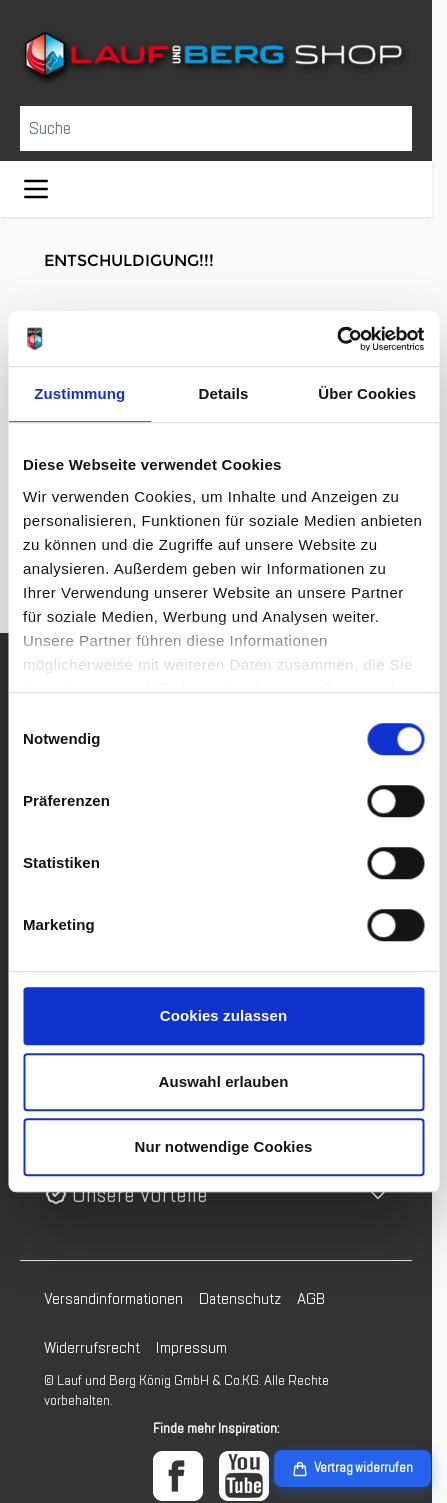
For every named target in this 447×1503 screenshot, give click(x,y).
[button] (216, 1195)
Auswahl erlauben (224, 1081)
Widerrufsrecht (92, 1348)
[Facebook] (178, 1476)
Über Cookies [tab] (367, 393)
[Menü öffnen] (36, 189)
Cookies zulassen (223, 1015)
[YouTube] (244, 1476)
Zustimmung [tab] (79, 393)
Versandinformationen (113, 1299)
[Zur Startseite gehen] (216, 58)
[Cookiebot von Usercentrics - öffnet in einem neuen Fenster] (336, 339)
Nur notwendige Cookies (223, 1146)
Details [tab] (224, 393)
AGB (311, 1299)
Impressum (191, 1348)
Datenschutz (240, 1299)
